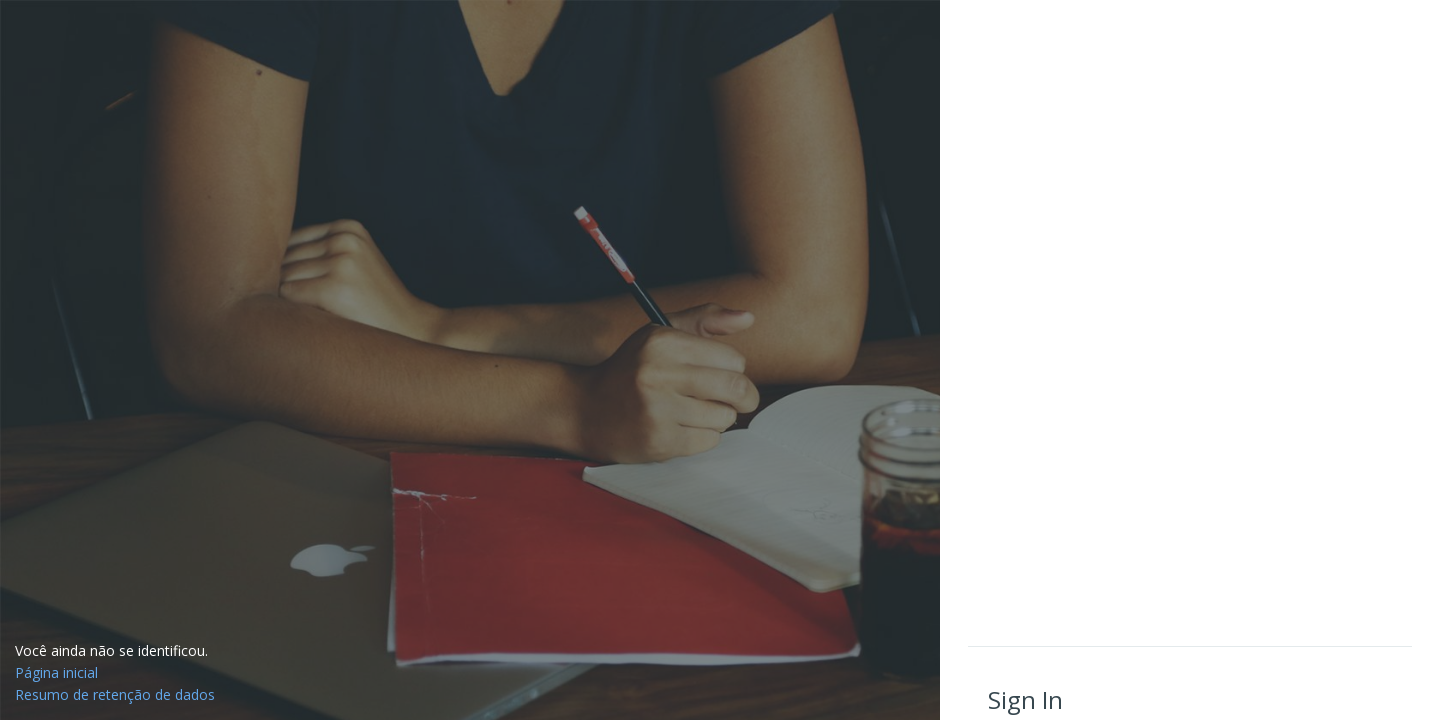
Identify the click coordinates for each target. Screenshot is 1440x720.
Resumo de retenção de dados (115, 694)
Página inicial (56, 672)
